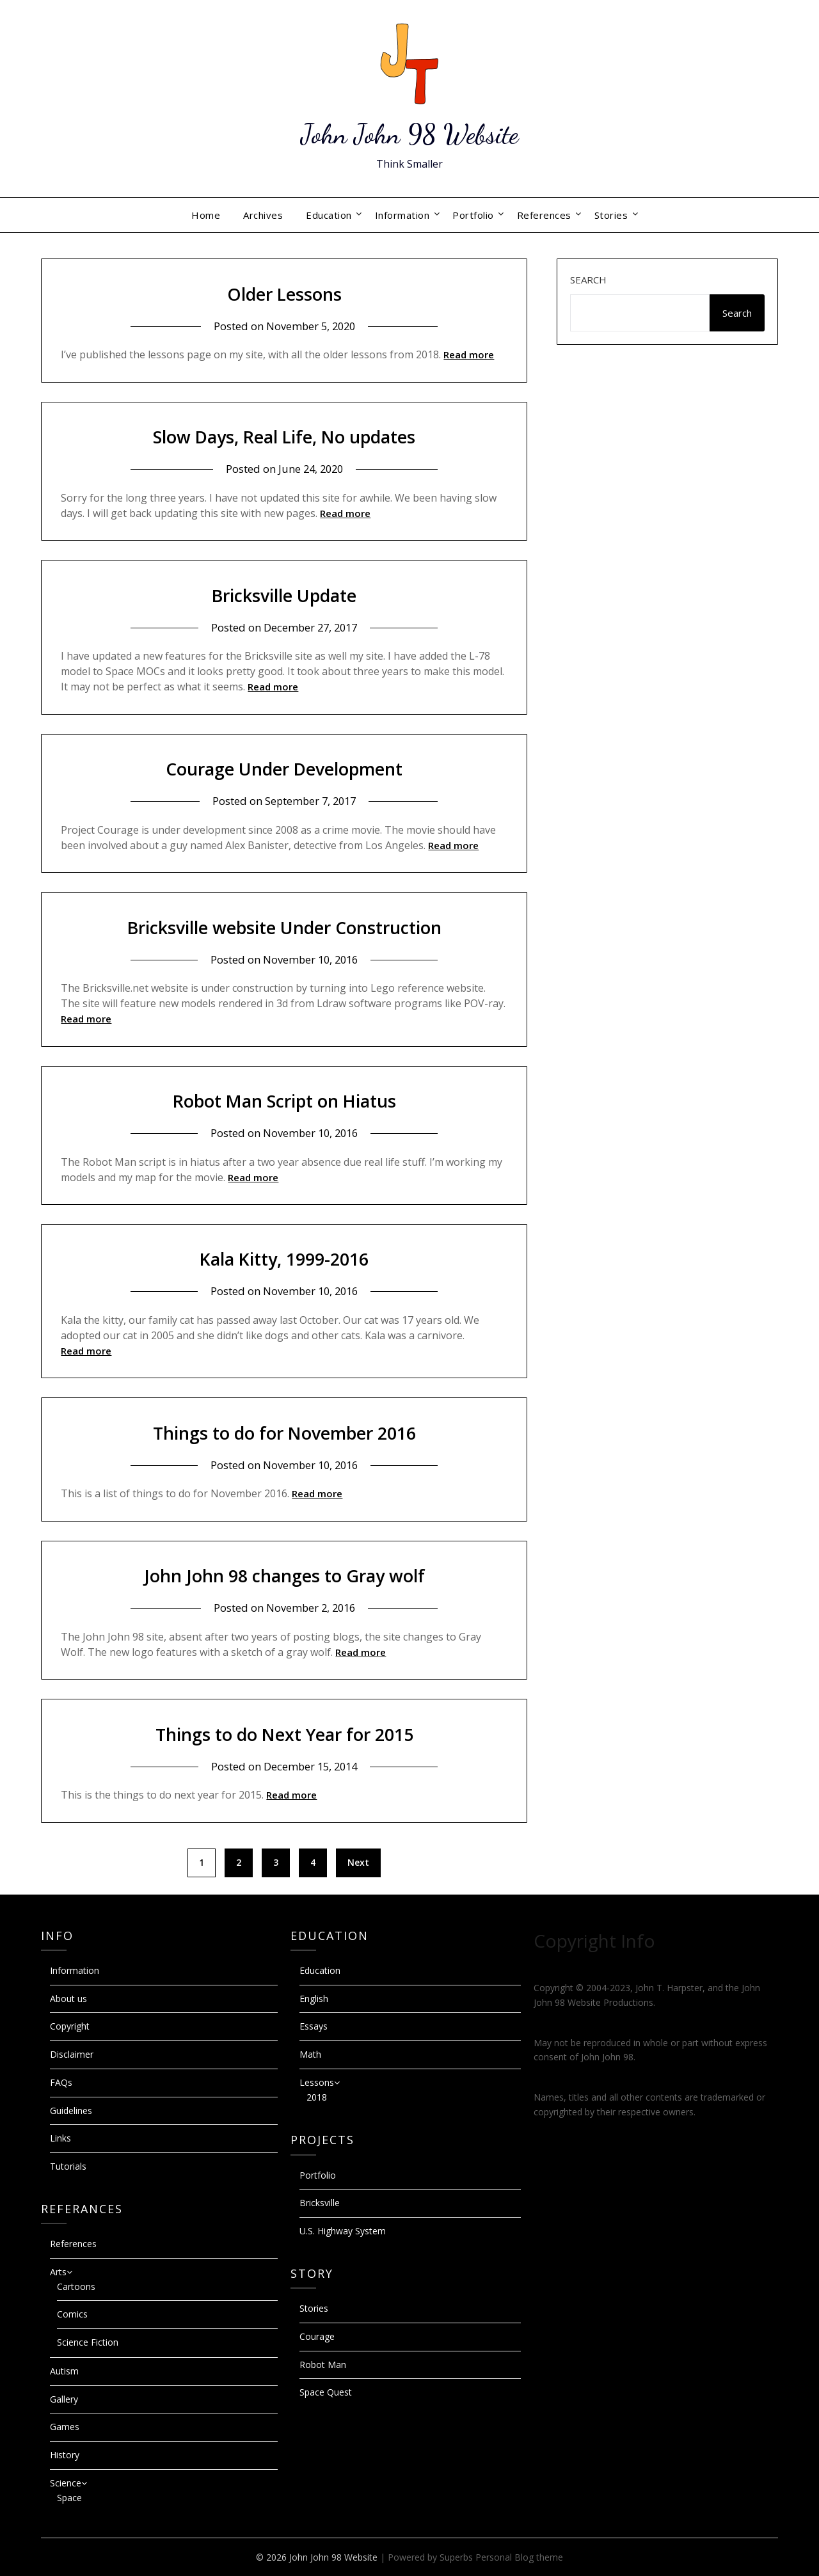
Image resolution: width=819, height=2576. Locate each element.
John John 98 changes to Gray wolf (284, 1575)
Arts (58, 2272)
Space (69, 2498)
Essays (313, 2026)
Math (310, 2054)
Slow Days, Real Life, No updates (284, 436)
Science (65, 2483)
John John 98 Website (410, 133)
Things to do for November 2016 (284, 1432)
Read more (468, 354)
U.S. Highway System (342, 2231)
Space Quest (325, 2392)
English (313, 1998)
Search (588, 279)
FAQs (61, 2082)
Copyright (70, 2026)
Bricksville (319, 2203)
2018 (316, 2097)
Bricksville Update (284, 595)
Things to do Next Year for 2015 (284, 1734)
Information (402, 215)
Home (205, 215)
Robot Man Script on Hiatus (284, 1100)
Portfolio (473, 215)
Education (329, 215)
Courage (317, 2336)
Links (60, 2138)
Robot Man (322, 2364)
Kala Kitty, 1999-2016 (284, 1258)
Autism (64, 2371)
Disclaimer (71, 2054)
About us (68, 1998)
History (64, 2455)
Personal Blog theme (519, 2557)
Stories (611, 215)
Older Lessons (284, 293)
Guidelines (71, 2110)
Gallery (64, 2399)
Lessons (316, 2082)
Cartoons (76, 2286)
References (544, 215)
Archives (263, 215)
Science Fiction (87, 2342)
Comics (72, 2314)
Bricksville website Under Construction (284, 927)
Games (64, 2427)
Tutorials (68, 2166)
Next (358, 1862)
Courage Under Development (284, 768)
